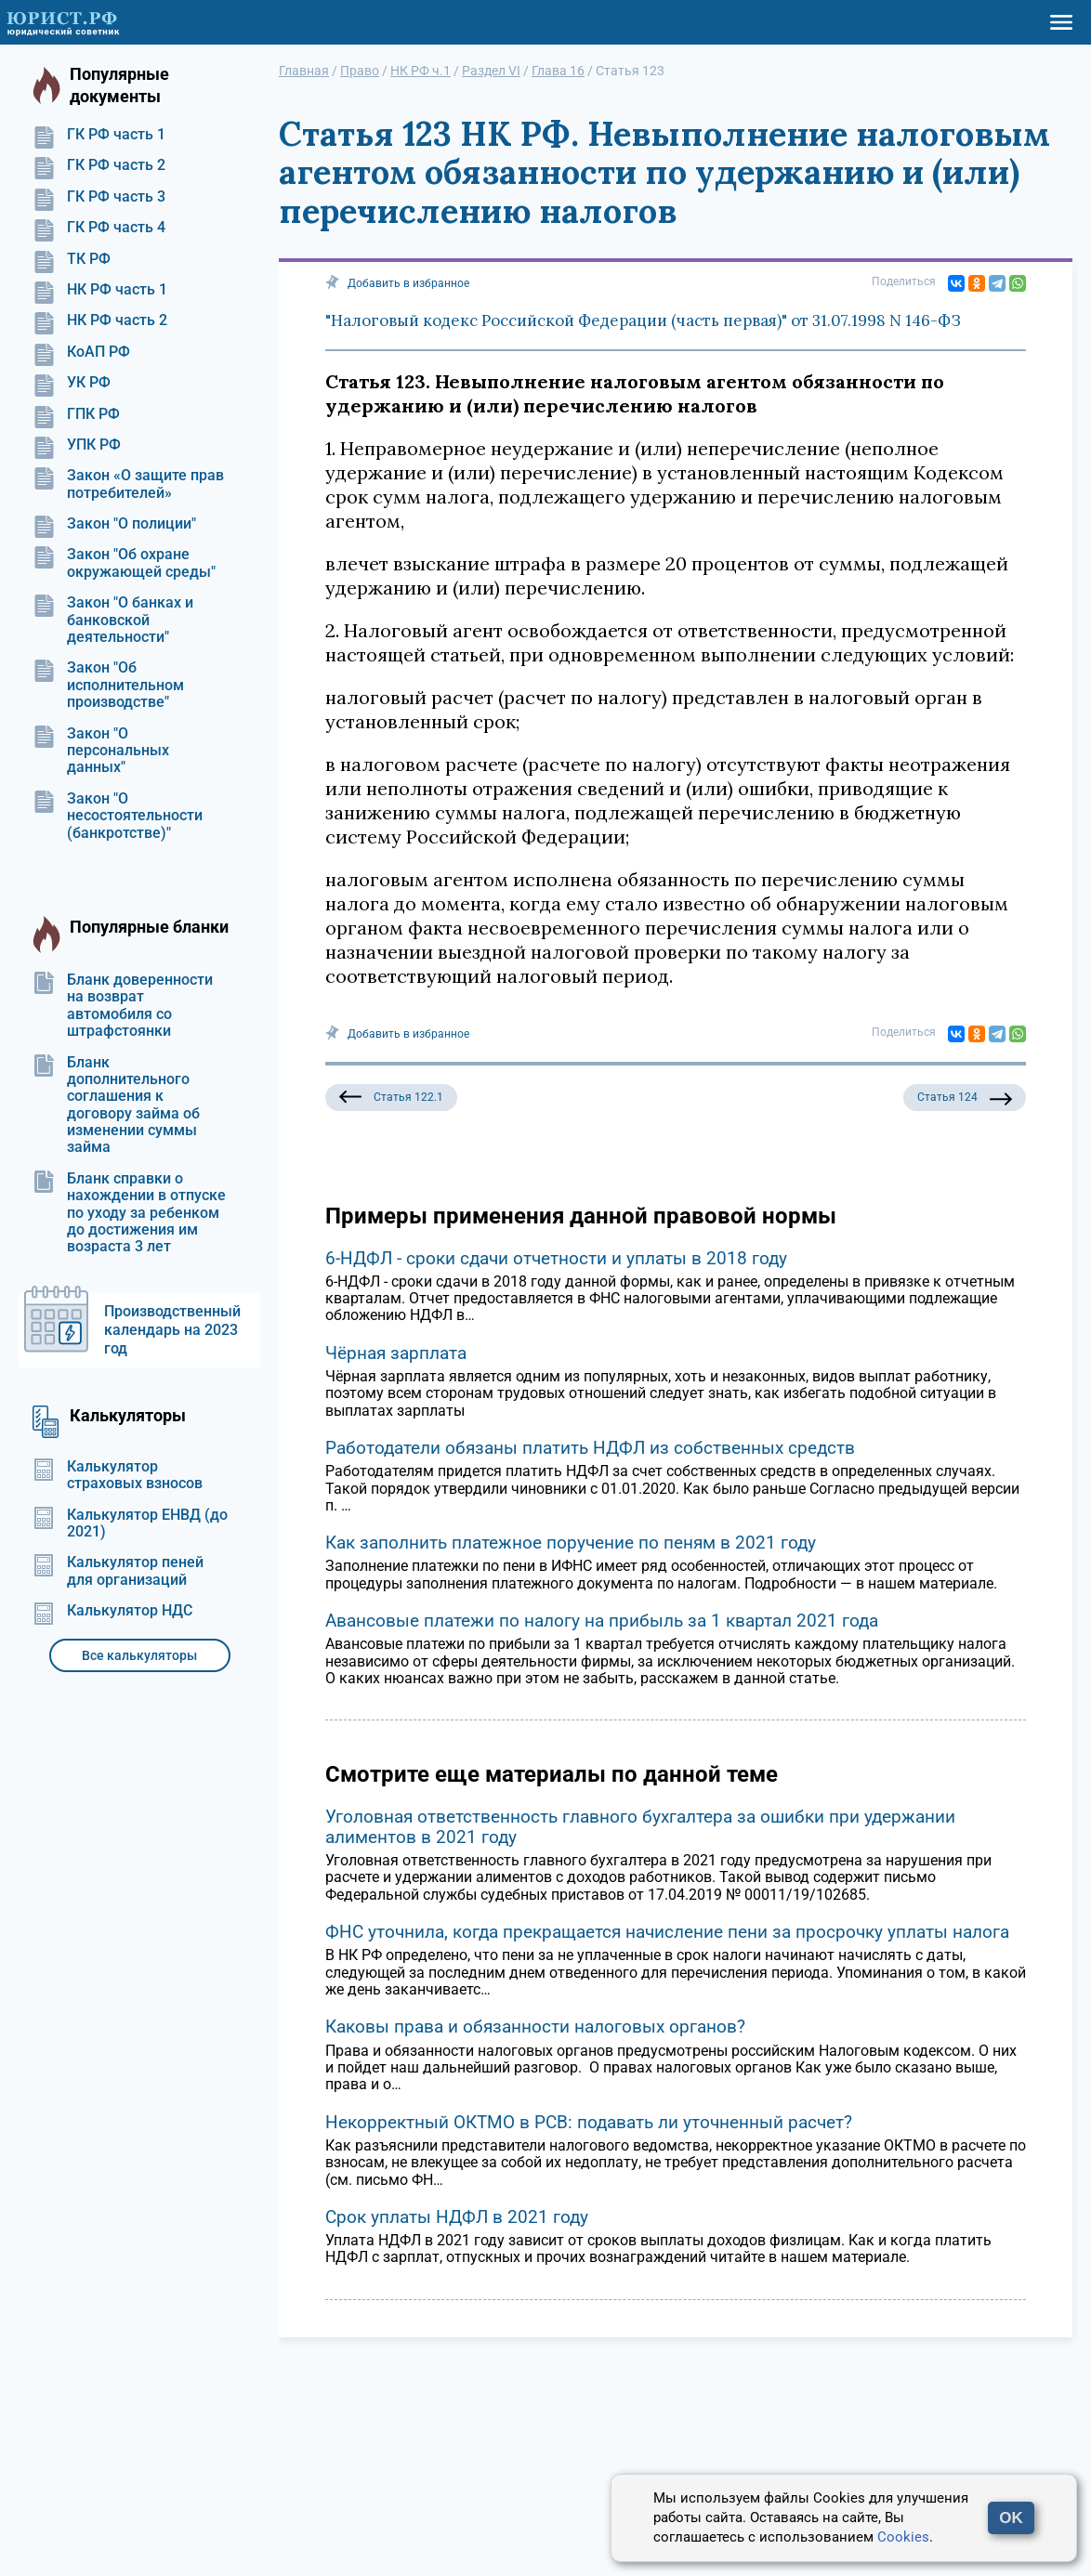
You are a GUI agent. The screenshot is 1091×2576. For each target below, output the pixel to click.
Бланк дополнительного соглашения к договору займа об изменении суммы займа (116, 1105)
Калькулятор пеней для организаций (118, 1571)
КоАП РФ (81, 352)
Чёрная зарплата (396, 1353)
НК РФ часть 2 (100, 320)
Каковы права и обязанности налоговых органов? (535, 2026)
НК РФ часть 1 (100, 289)
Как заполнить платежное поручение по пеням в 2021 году (570, 1542)
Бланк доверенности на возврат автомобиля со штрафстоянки (123, 1006)
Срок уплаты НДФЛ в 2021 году (456, 2217)
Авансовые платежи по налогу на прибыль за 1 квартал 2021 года (601, 1620)
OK (1011, 2518)
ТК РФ (72, 259)
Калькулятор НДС (112, 1610)
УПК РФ (77, 445)
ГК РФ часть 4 (99, 227)
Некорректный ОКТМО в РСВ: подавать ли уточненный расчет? (588, 2122)
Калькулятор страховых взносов (118, 1475)
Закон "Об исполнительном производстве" (108, 685)
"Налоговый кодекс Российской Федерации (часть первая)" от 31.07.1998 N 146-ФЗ (643, 320)
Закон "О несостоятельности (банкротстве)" (118, 816)
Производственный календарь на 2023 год (172, 1329)
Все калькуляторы (139, 1655)
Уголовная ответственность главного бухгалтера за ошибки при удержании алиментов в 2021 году (640, 1827)
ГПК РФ (76, 414)
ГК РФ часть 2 (99, 165)
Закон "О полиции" (114, 524)
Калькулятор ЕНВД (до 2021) (130, 1523)
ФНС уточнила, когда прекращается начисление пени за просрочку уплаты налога (667, 1931)
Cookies (903, 2537)
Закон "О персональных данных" (101, 751)
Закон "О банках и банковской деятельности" (113, 620)
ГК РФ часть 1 (99, 134)
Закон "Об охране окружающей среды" (124, 563)
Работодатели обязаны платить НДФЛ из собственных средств (590, 1447)
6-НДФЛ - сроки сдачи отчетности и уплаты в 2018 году (556, 1258)
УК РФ (72, 382)
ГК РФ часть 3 (99, 197)
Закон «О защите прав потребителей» (128, 484)
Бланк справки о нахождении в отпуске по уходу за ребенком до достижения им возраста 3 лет (129, 1213)
